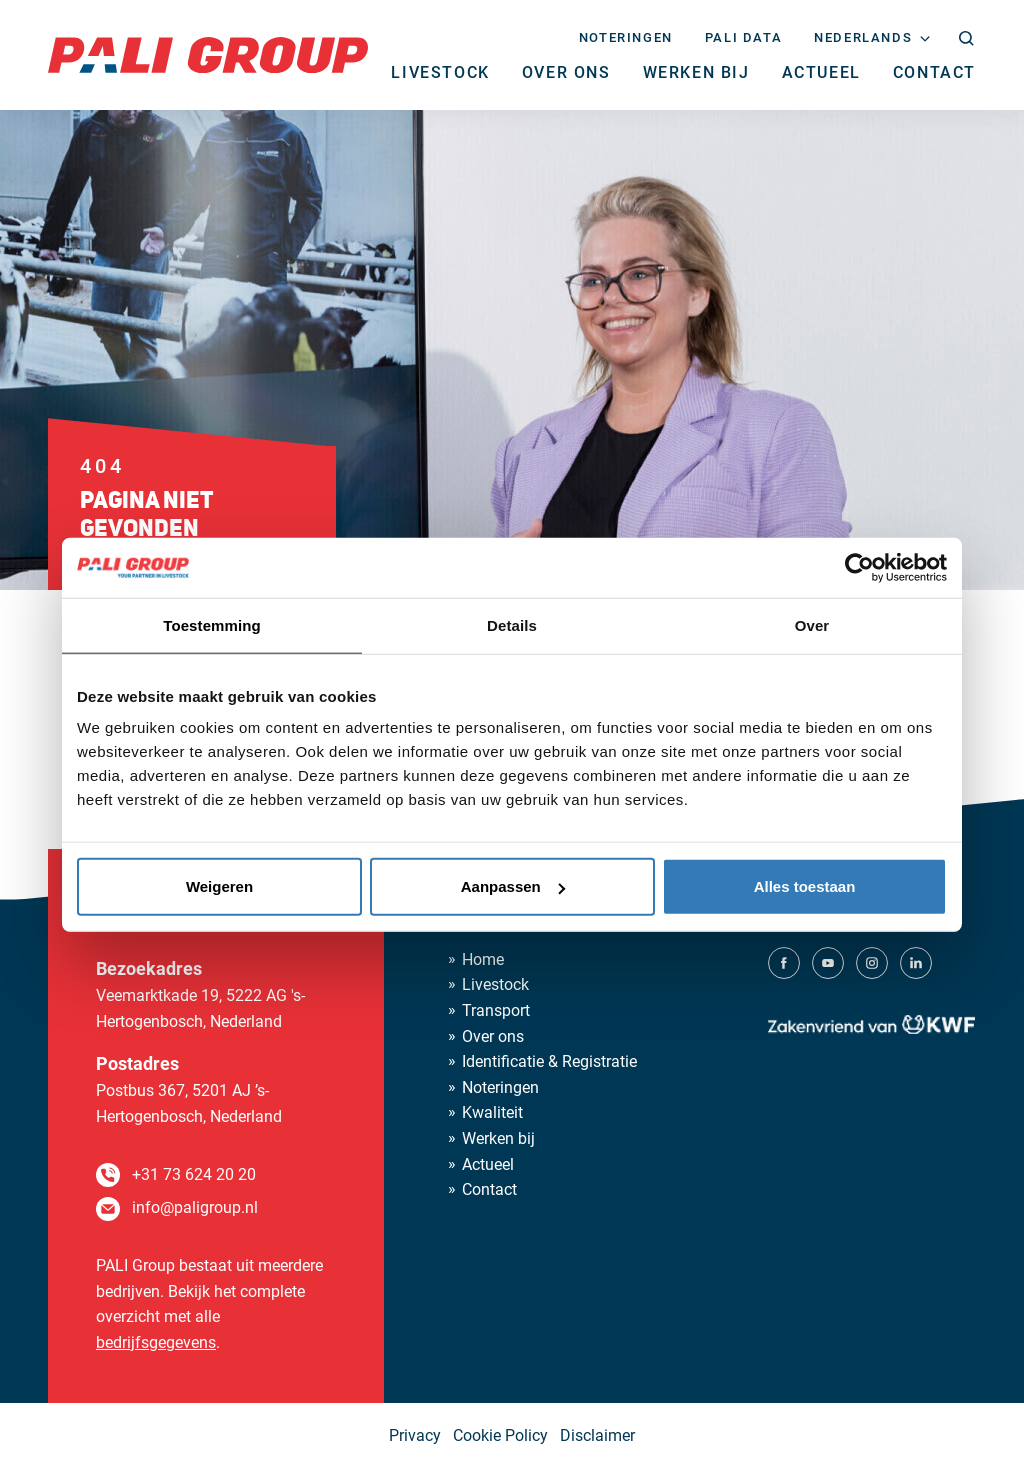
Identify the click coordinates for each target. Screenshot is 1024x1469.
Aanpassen (513, 886)
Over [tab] (812, 624)
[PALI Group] (208, 53)
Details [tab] (512, 624)
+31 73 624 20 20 (194, 1174)
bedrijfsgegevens (156, 1342)
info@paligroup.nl (195, 1207)
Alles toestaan (805, 886)
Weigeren (219, 886)
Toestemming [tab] (212, 624)
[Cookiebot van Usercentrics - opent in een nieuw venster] (859, 567)
